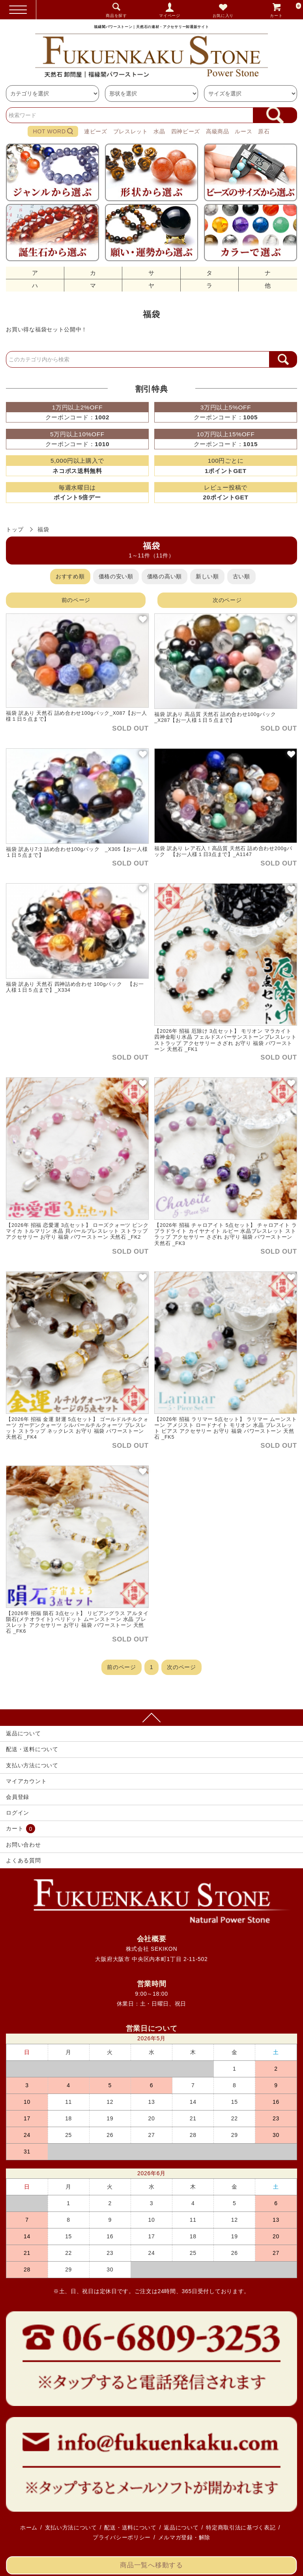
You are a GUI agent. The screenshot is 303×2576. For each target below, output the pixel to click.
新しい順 (207, 576)
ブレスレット (130, 131)
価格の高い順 (164, 576)
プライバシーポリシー (122, 2537)
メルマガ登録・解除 (184, 2537)
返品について (23, 1733)
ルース (243, 131)
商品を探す (116, 15)
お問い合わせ (23, 1844)
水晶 (159, 131)
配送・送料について (32, 1749)
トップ (14, 529)
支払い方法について (32, 1765)
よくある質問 (23, 1860)
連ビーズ (95, 131)
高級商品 (217, 131)
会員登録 (17, 1797)
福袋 (43, 529)
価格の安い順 (116, 576)
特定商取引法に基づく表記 (240, 2527)
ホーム (28, 2527)
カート (286, 10)
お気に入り (223, 15)
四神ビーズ (185, 131)
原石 (263, 131)
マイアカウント (26, 1781)
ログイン (17, 1813)
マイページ (169, 15)
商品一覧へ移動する (151, 2565)
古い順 (241, 576)
